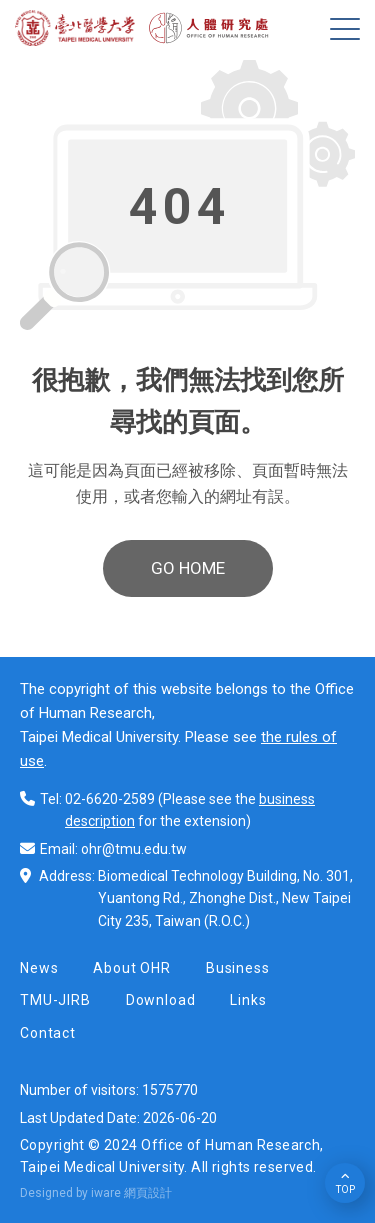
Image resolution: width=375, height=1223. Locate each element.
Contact (48, 1033)
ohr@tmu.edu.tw (134, 849)
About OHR (132, 968)
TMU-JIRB (55, 1000)
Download (161, 1000)
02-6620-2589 (110, 799)
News (39, 968)
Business (238, 968)
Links (248, 1000)
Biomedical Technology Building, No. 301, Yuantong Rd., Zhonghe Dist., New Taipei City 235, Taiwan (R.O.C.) (225, 898)
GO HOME (188, 568)
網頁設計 (148, 1193)
